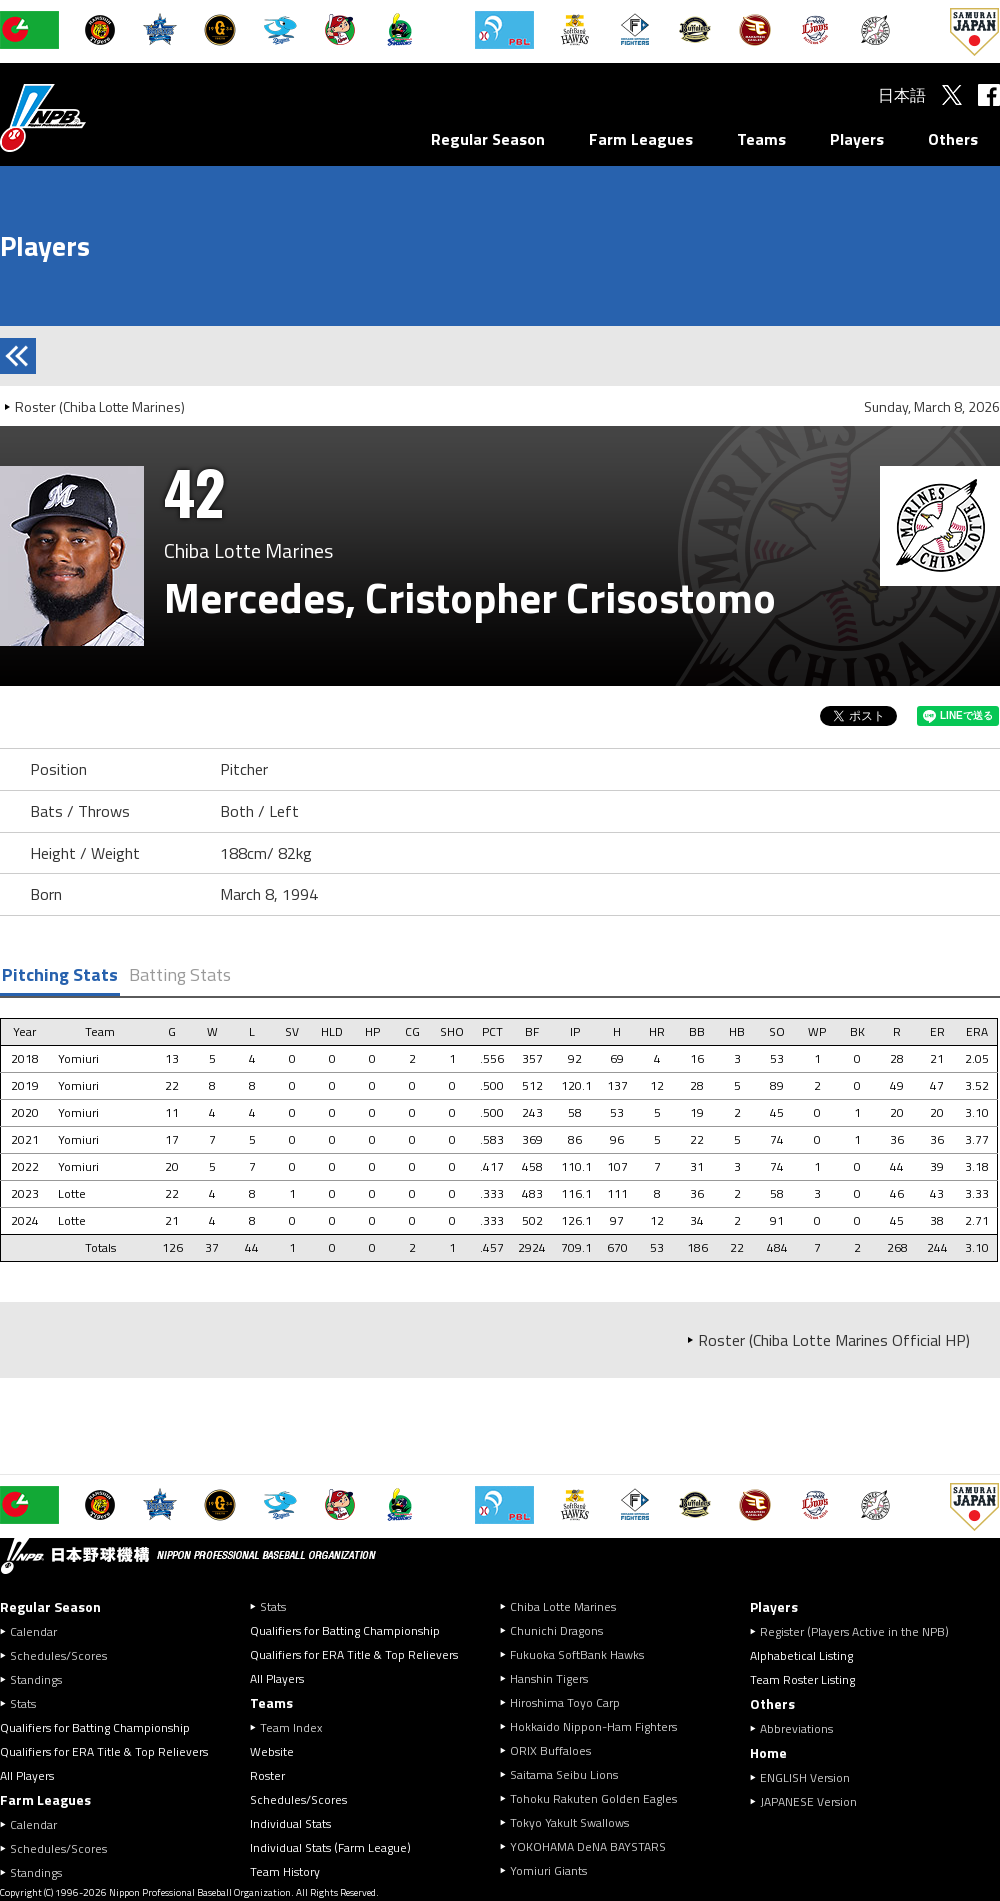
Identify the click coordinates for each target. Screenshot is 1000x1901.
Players (857, 139)
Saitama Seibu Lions (564, 1774)
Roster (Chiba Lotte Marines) (100, 406)
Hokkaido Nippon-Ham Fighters (593, 1726)
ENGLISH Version (805, 1777)
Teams (761, 139)
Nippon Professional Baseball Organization (93, 117)
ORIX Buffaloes (550, 1750)
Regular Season (488, 139)
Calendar (33, 1631)
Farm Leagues (641, 139)
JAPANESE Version (808, 1801)
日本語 (902, 95)
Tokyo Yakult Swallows (569, 1822)
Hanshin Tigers (549, 1678)
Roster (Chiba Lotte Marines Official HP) (834, 1340)
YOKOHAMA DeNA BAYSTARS (588, 1846)
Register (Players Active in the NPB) (860, 1631)
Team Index (291, 1727)
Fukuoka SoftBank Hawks (577, 1654)
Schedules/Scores (58, 1655)
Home (768, 1752)
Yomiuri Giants (548, 1870)
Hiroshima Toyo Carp (565, 1702)
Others (953, 139)
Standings (36, 1679)
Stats (23, 1703)
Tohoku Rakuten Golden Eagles (593, 1798)
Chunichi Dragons (556, 1630)
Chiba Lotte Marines (563, 1606)
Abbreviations (796, 1728)
